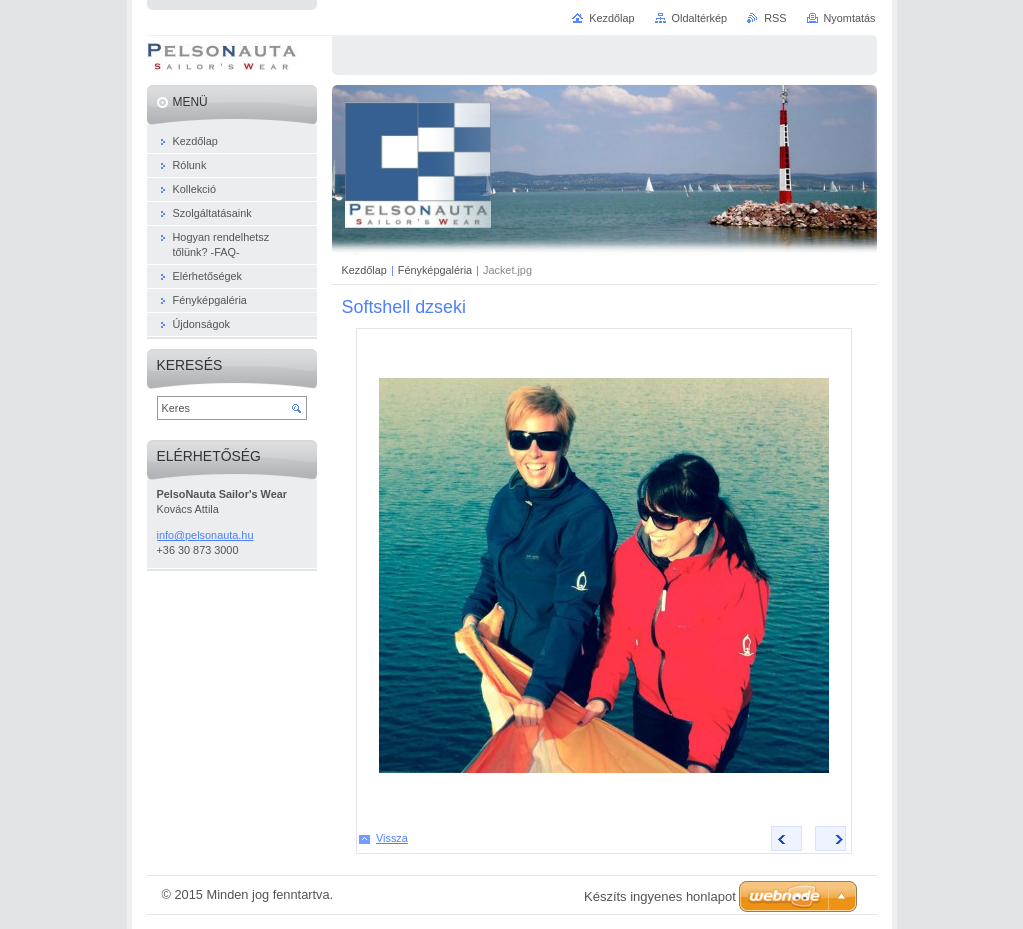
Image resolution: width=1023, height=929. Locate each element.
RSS (775, 18)
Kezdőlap (364, 270)
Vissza (392, 838)
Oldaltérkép (700, 18)
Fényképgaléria (435, 270)
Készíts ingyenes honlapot (660, 896)
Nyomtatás (850, 18)
